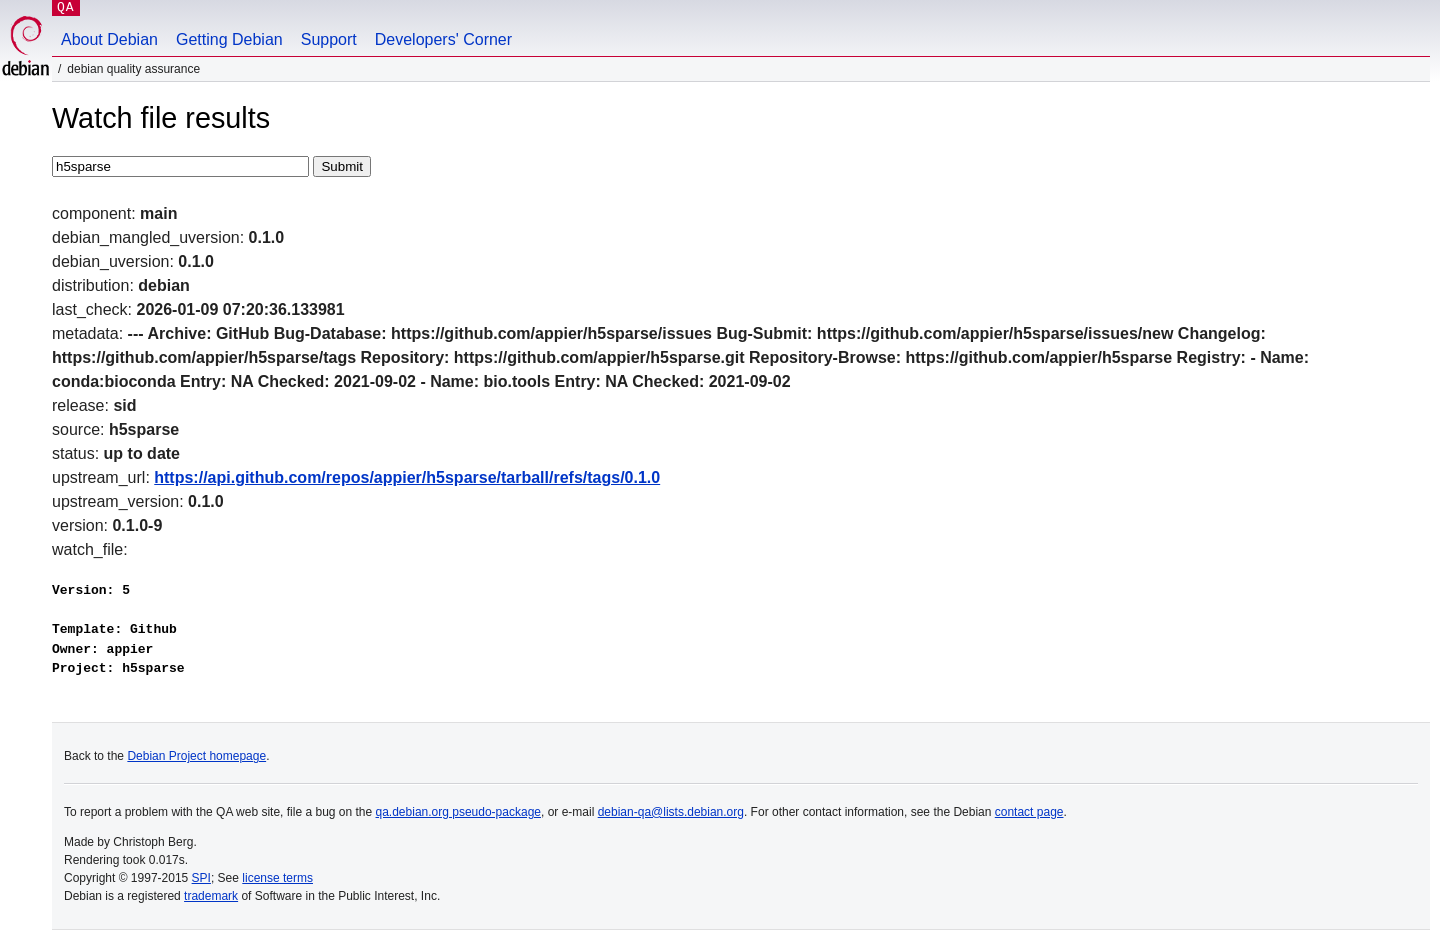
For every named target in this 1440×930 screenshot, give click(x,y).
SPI (201, 878)
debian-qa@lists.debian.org (671, 812)
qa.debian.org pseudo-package (458, 812)
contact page (1029, 812)
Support (329, 39)
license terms (277, 878)
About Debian (109, 39)
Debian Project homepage (196, 756)
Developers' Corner (443, 39)
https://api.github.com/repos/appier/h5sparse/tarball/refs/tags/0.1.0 (407, 477)
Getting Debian (229, 39)
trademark (211, 896)
